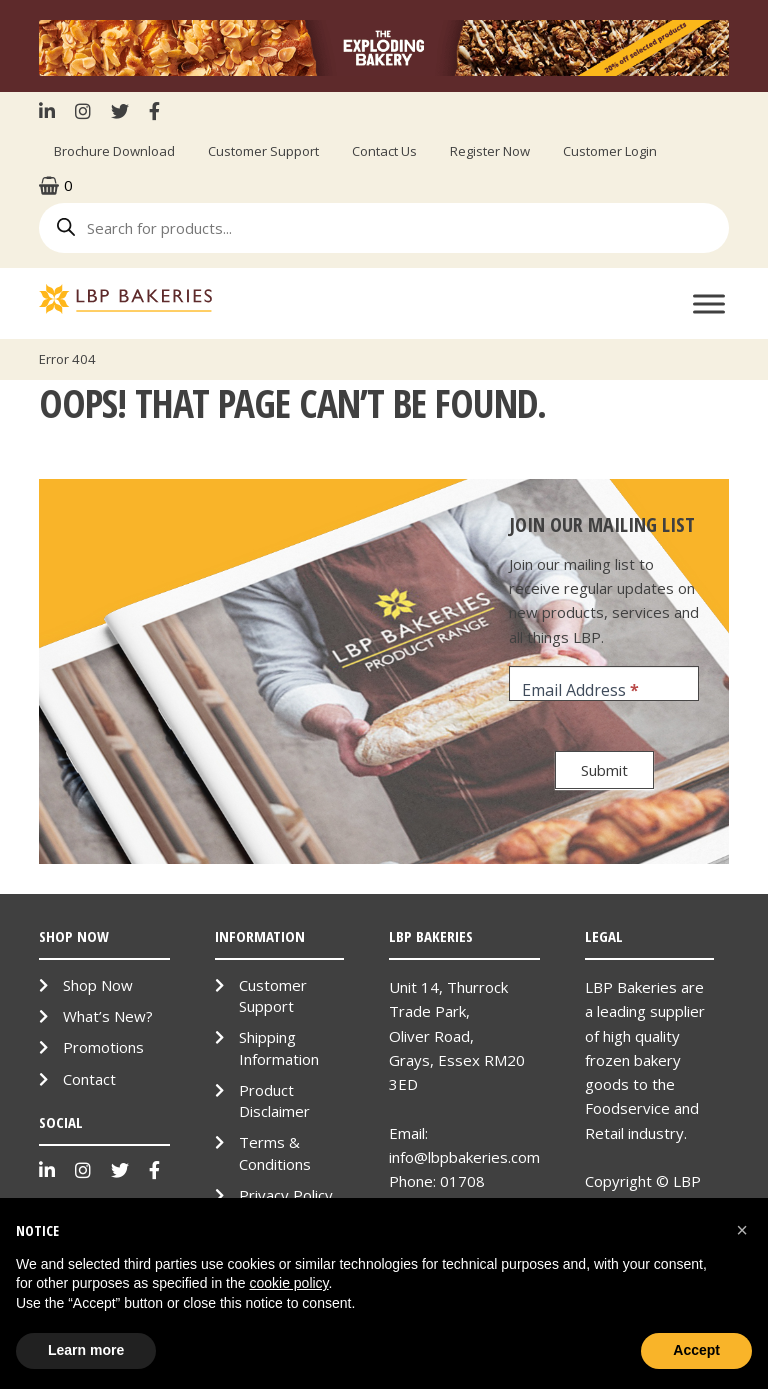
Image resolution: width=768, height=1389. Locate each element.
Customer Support (263, 151)
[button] (742, 1230)
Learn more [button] (86, 1350)
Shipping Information (279, 1047)
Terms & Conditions (275, 1152)
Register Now (490, 151)
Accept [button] (696, 1350)
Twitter (120, 111)
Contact (89, 1079)
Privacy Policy (286, 1195)
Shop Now (98, 985)
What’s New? (108, 1016)
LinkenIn (52, 111)
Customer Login (610, 151)
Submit (604, 770)
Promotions (103, 1047)
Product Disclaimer (274, 1100)
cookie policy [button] (288, 1283)
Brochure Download (114, 151)
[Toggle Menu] (709, 303)
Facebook (154, 111)
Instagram (83, 111)
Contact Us (384, 151)
